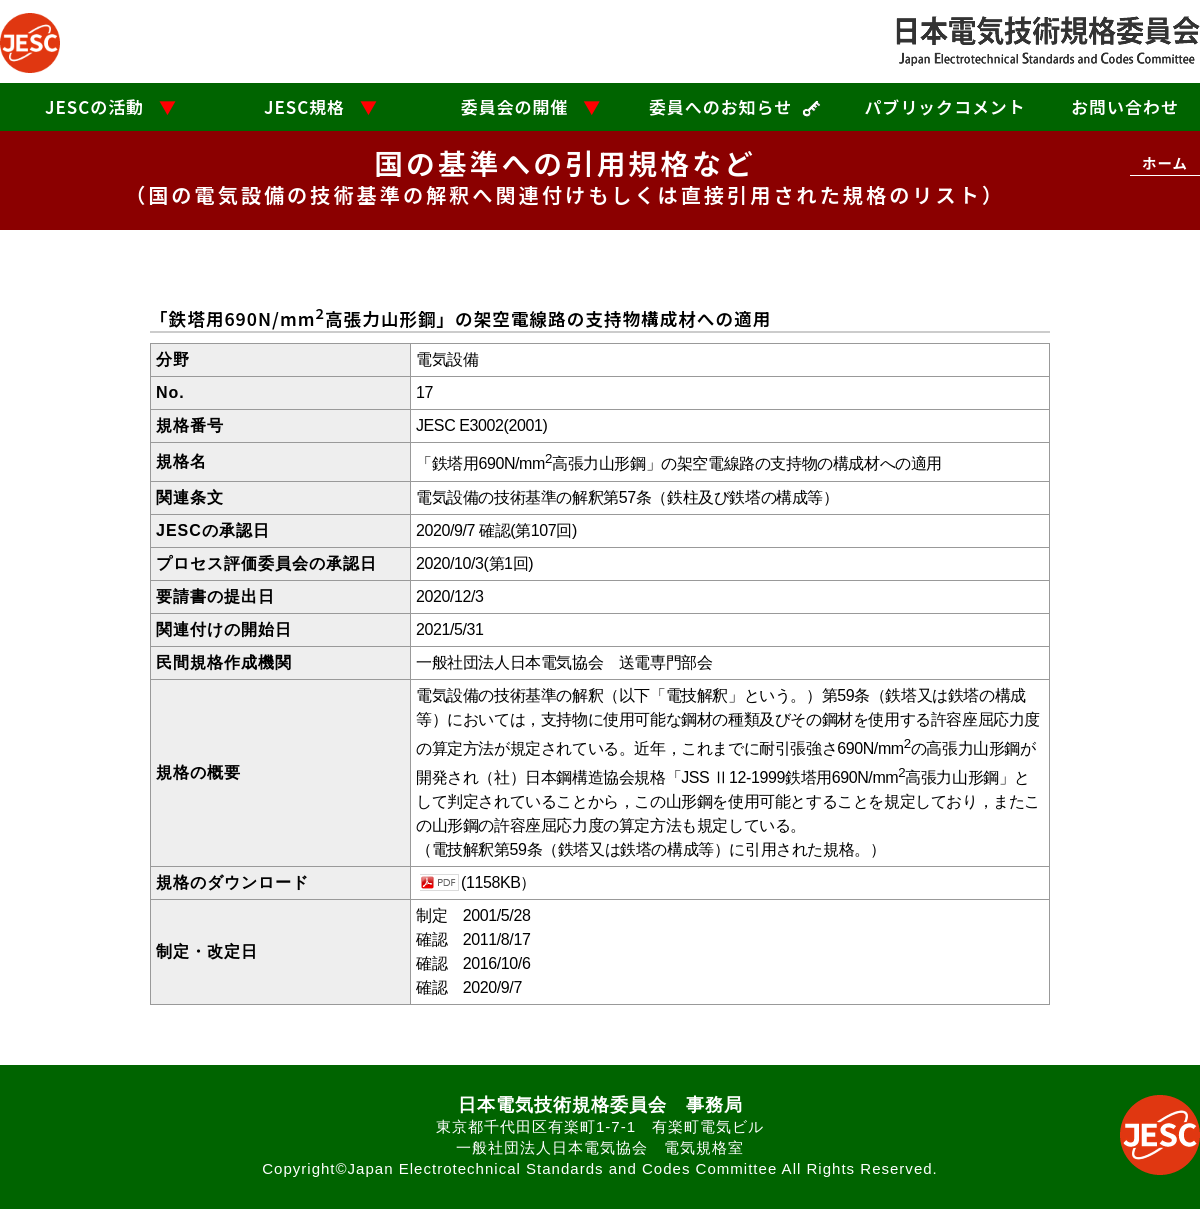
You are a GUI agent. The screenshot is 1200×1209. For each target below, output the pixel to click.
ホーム (1165, 162)
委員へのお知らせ (720, 106)
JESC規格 (304, 106)
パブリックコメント (944, 106)
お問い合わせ (1125, 106)
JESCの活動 (94, 106)
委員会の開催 (515, 106)
